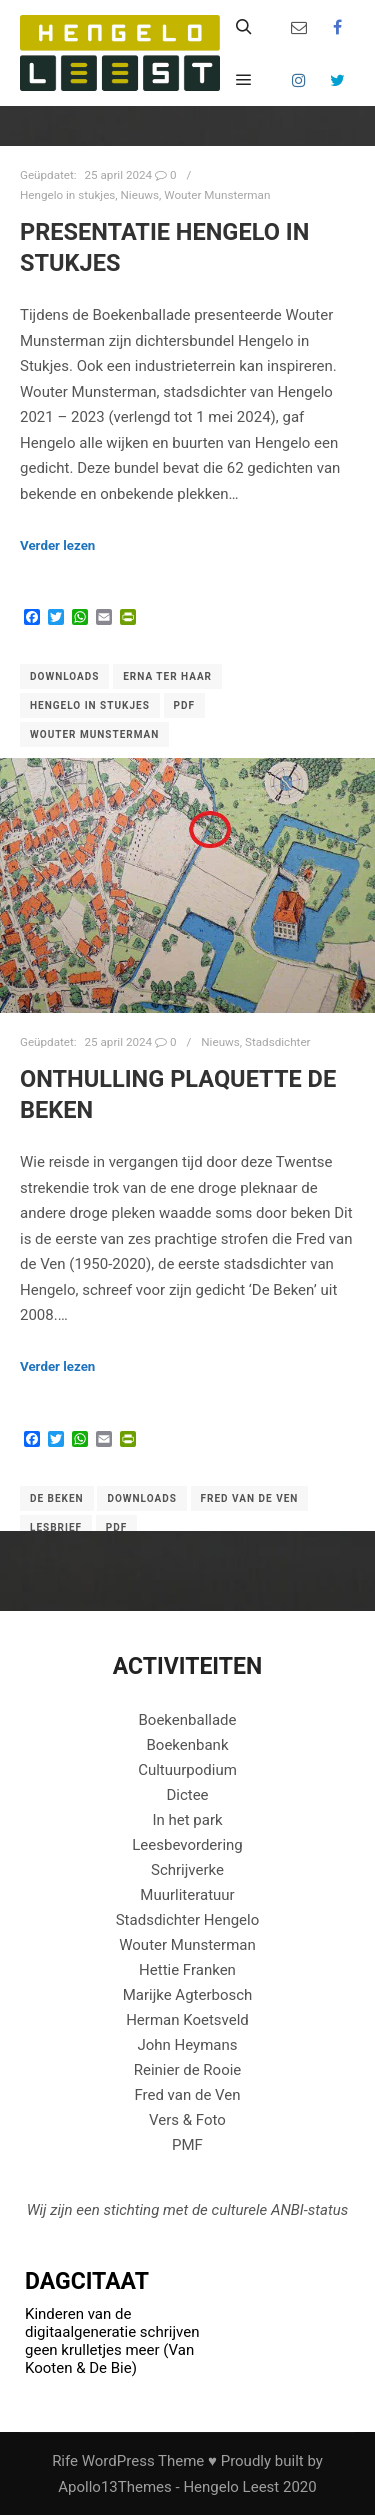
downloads (64, 676)
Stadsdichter (278, 1042)
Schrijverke (187, 1870)
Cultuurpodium (187, 1770)
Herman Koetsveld (187, 2020)
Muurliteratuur (187, 1895)
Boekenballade (188, 1720)
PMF (187, 2145)
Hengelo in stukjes (67, 195)
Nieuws (140, 195)
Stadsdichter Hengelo (188, 1920)
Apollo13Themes (115, 2487)
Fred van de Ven (250, 1498)
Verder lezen (57, 545)
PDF (184, 705)
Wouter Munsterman (217, 195)
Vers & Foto (187, 2120)
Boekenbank (187, 1745)
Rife (65, 2461)
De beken (57, 1498)
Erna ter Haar (167, 676)
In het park (187, 1820)
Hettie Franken (187, 1970)
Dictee (187, 1795)
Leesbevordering (187, 1845)
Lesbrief (56, 1527)
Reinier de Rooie (188, 2070)
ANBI (287, 2210)
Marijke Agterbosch (188, 1995)
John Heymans (187, 2045)
